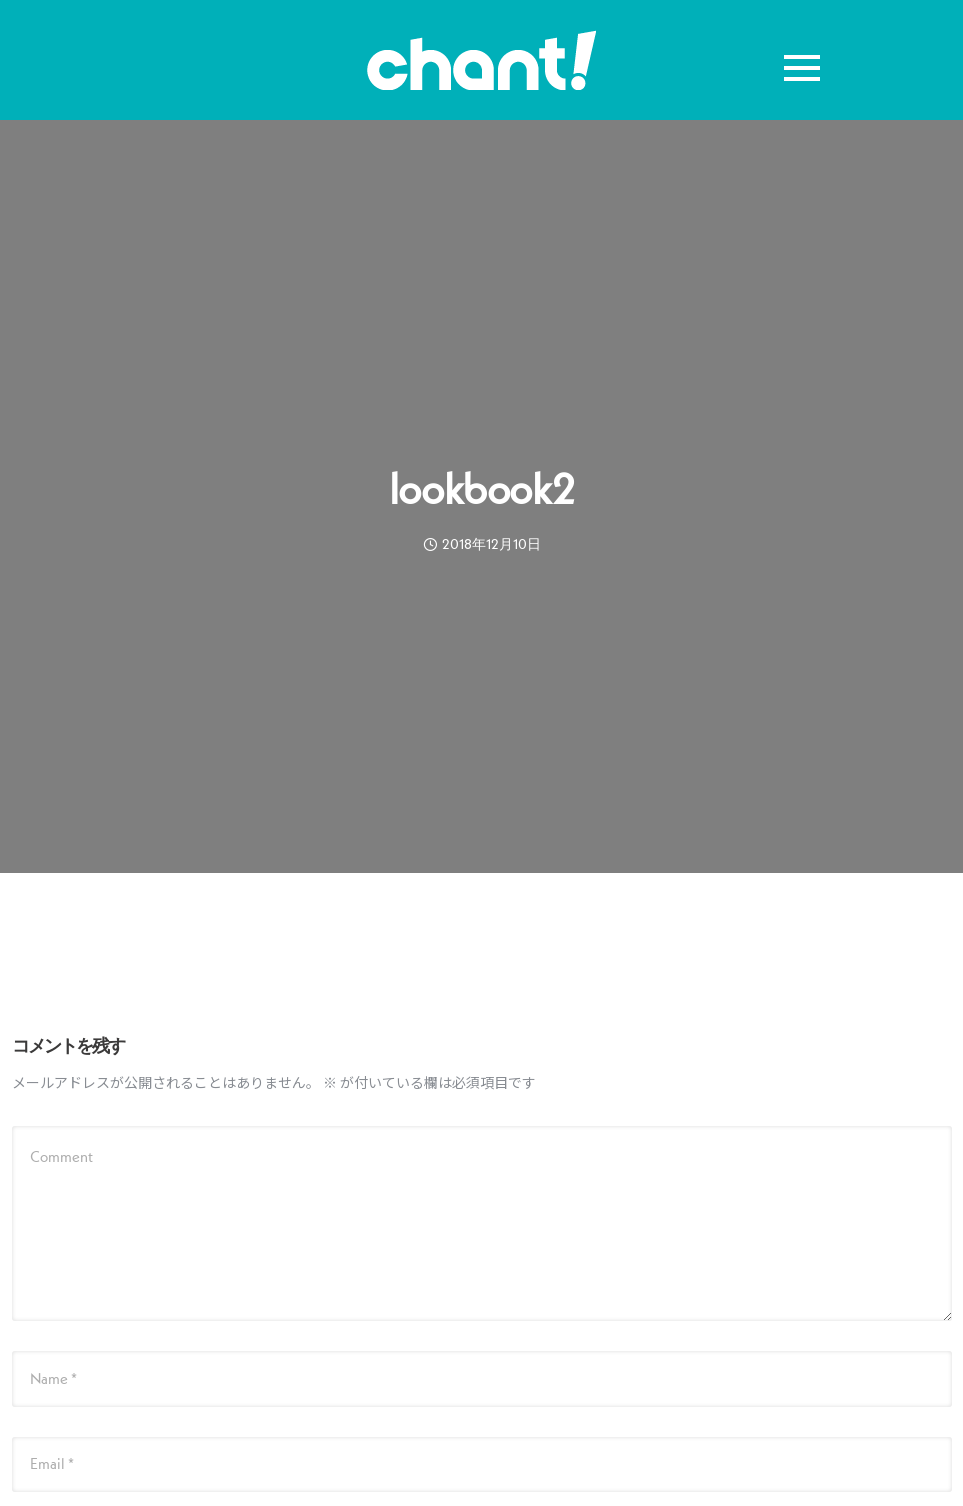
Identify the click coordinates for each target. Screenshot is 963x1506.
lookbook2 (481, 489)
